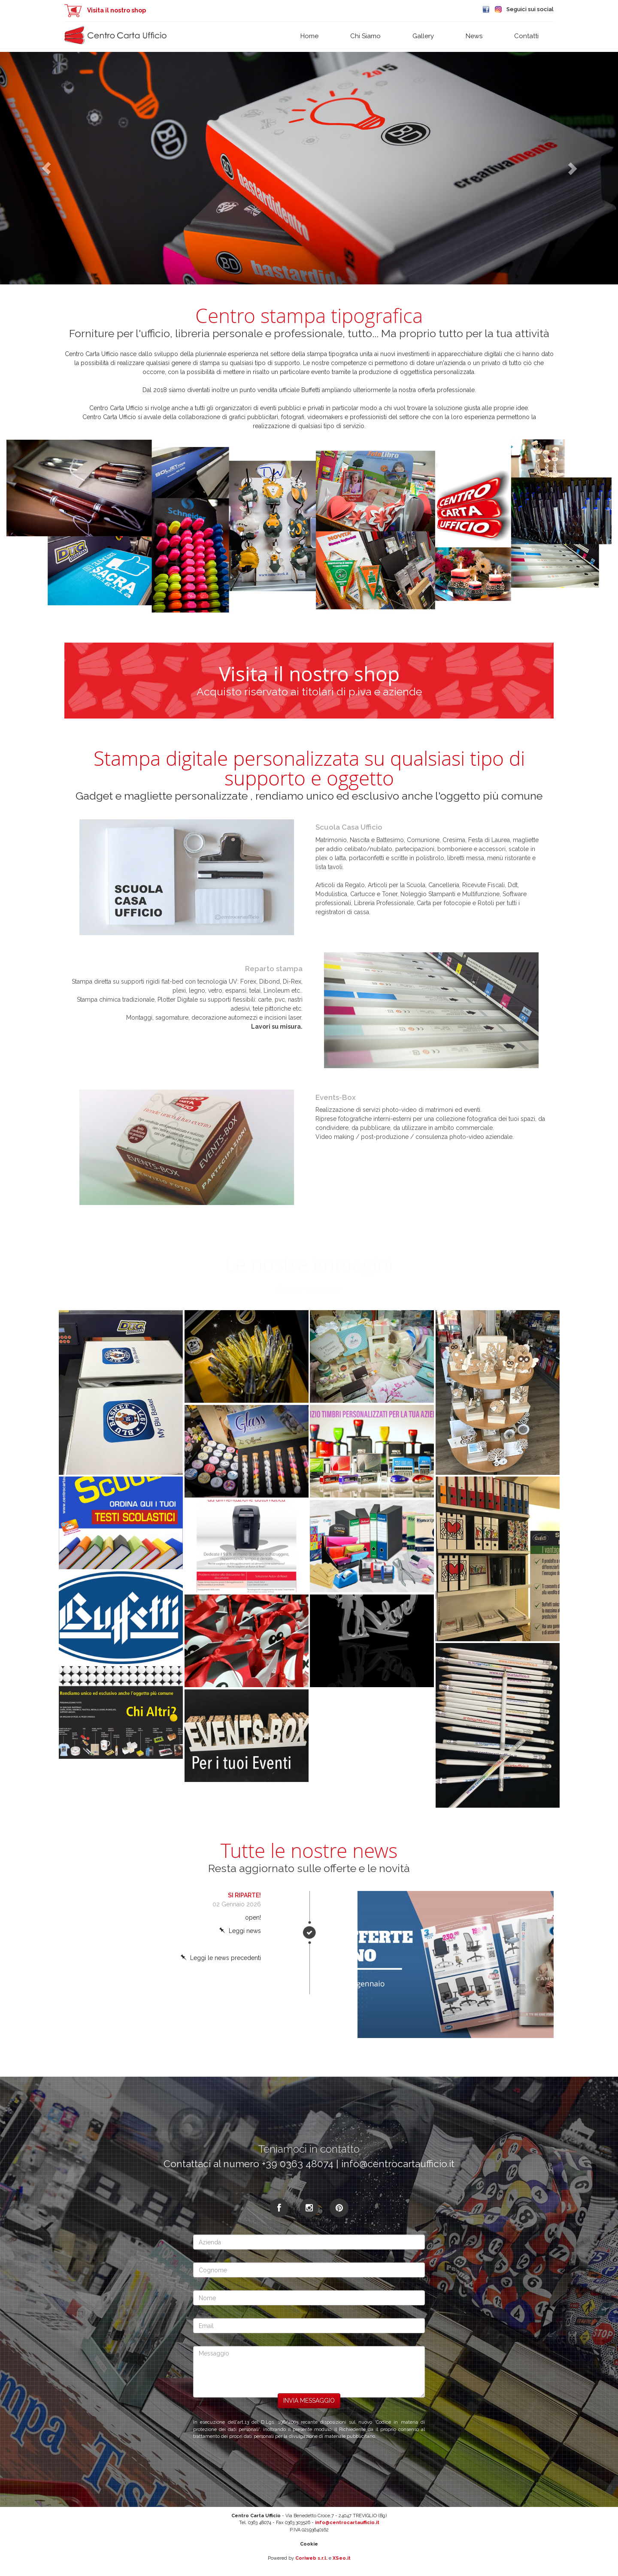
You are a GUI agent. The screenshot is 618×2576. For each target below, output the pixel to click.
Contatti (526, 36)
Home (309, 36)
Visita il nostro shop (105, 10)
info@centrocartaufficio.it (347, 2522)
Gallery (423, 36)
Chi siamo (365, 36)
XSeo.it (342, 2558)
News (474, 36)
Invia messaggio (309, 2400)
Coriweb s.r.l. (311, 2558)
